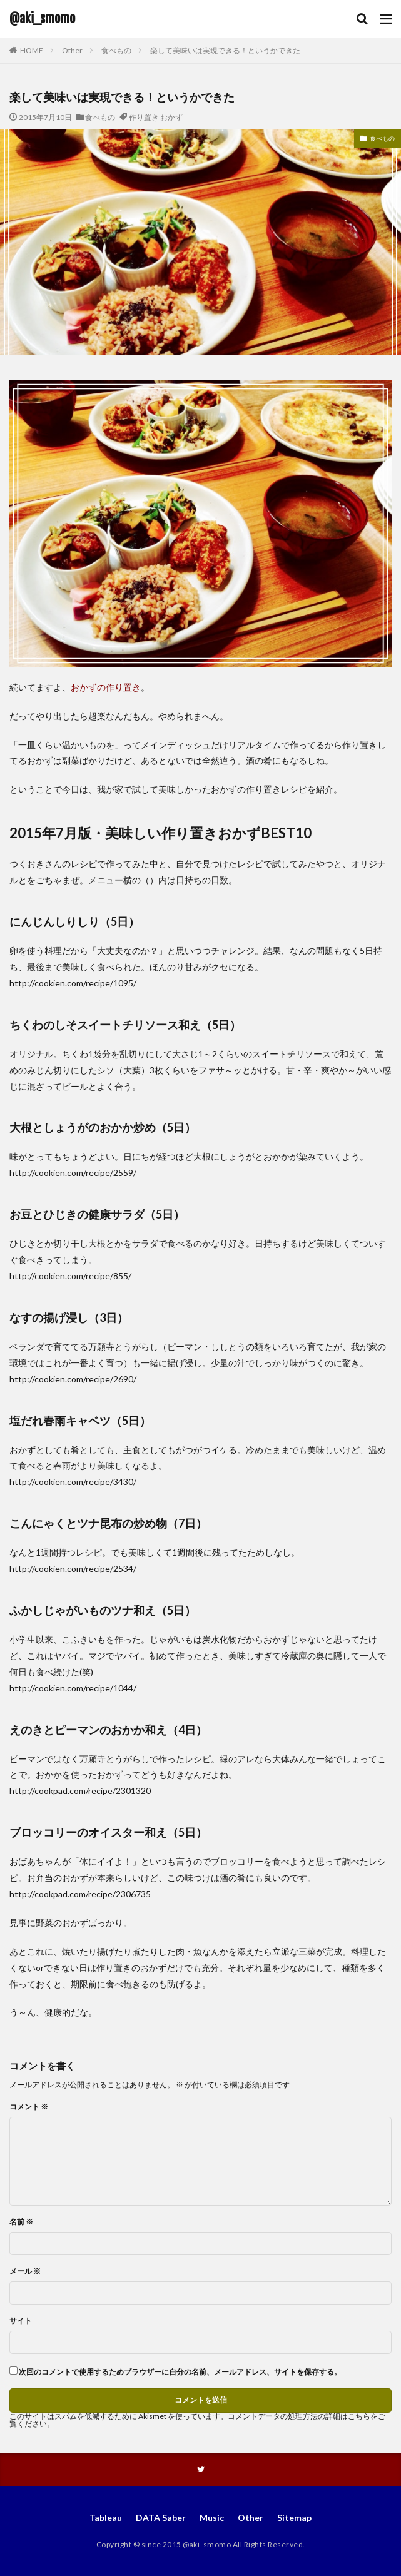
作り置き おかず (156, 117)
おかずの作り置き (106, 687)
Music (212, 2517)
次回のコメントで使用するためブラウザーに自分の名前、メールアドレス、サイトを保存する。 (180, 2372)
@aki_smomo (42, 19)
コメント (28, 2107)
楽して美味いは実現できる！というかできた (225, 50)
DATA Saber (161, 2517)
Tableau (105, 2517)
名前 (21, 2222)
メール (25, 2271)
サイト (20, 2321)
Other (72, 50)
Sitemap (294, 2517)
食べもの (116, 50)
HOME (31, 50)
